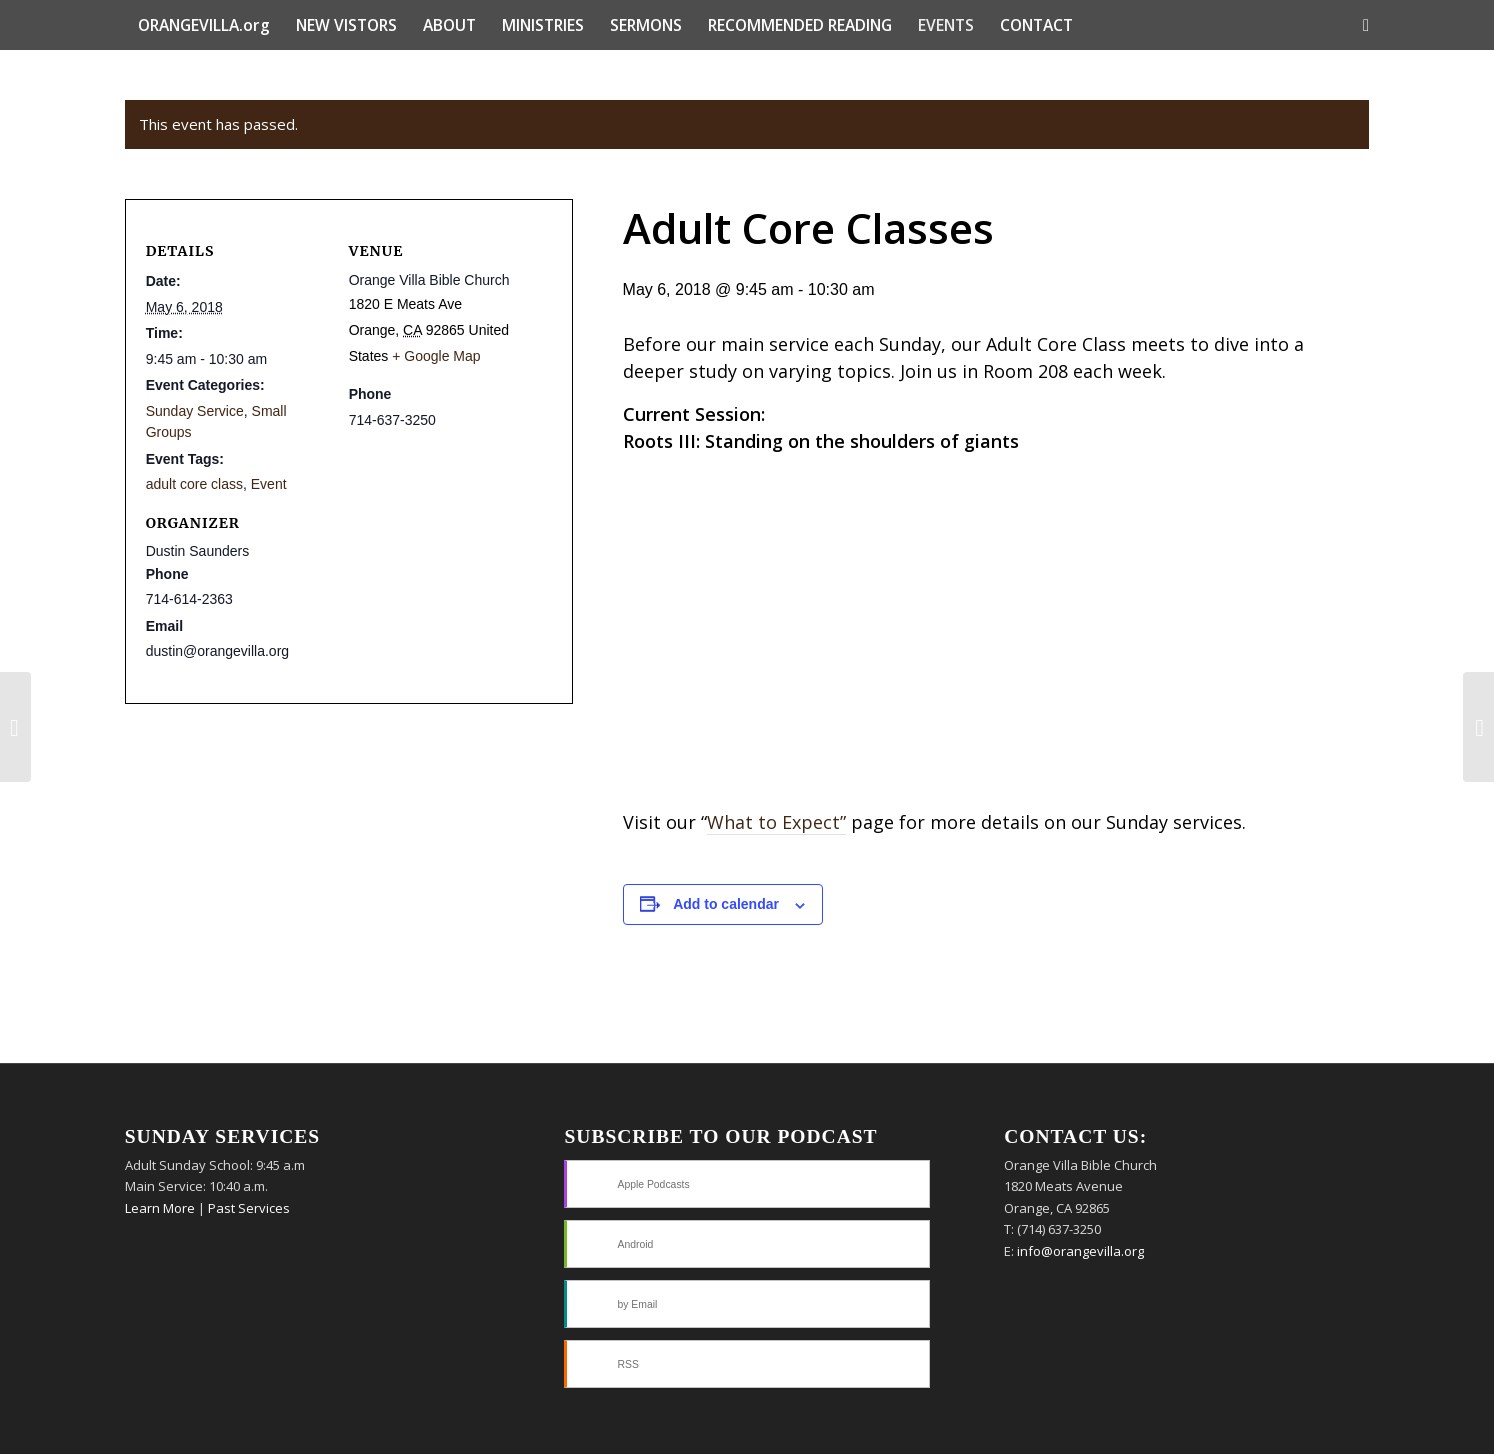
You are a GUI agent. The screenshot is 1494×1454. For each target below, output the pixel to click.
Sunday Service (195, 411)
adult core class (194, 484)
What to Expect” (776, 822)
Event (269, 484)
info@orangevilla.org (1080, 1251)
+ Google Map (436, 356)
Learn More (160, 1208)
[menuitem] (204, 25)
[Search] (1359, 25)
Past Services (249, 1208)
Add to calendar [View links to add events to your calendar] (726, 904)
